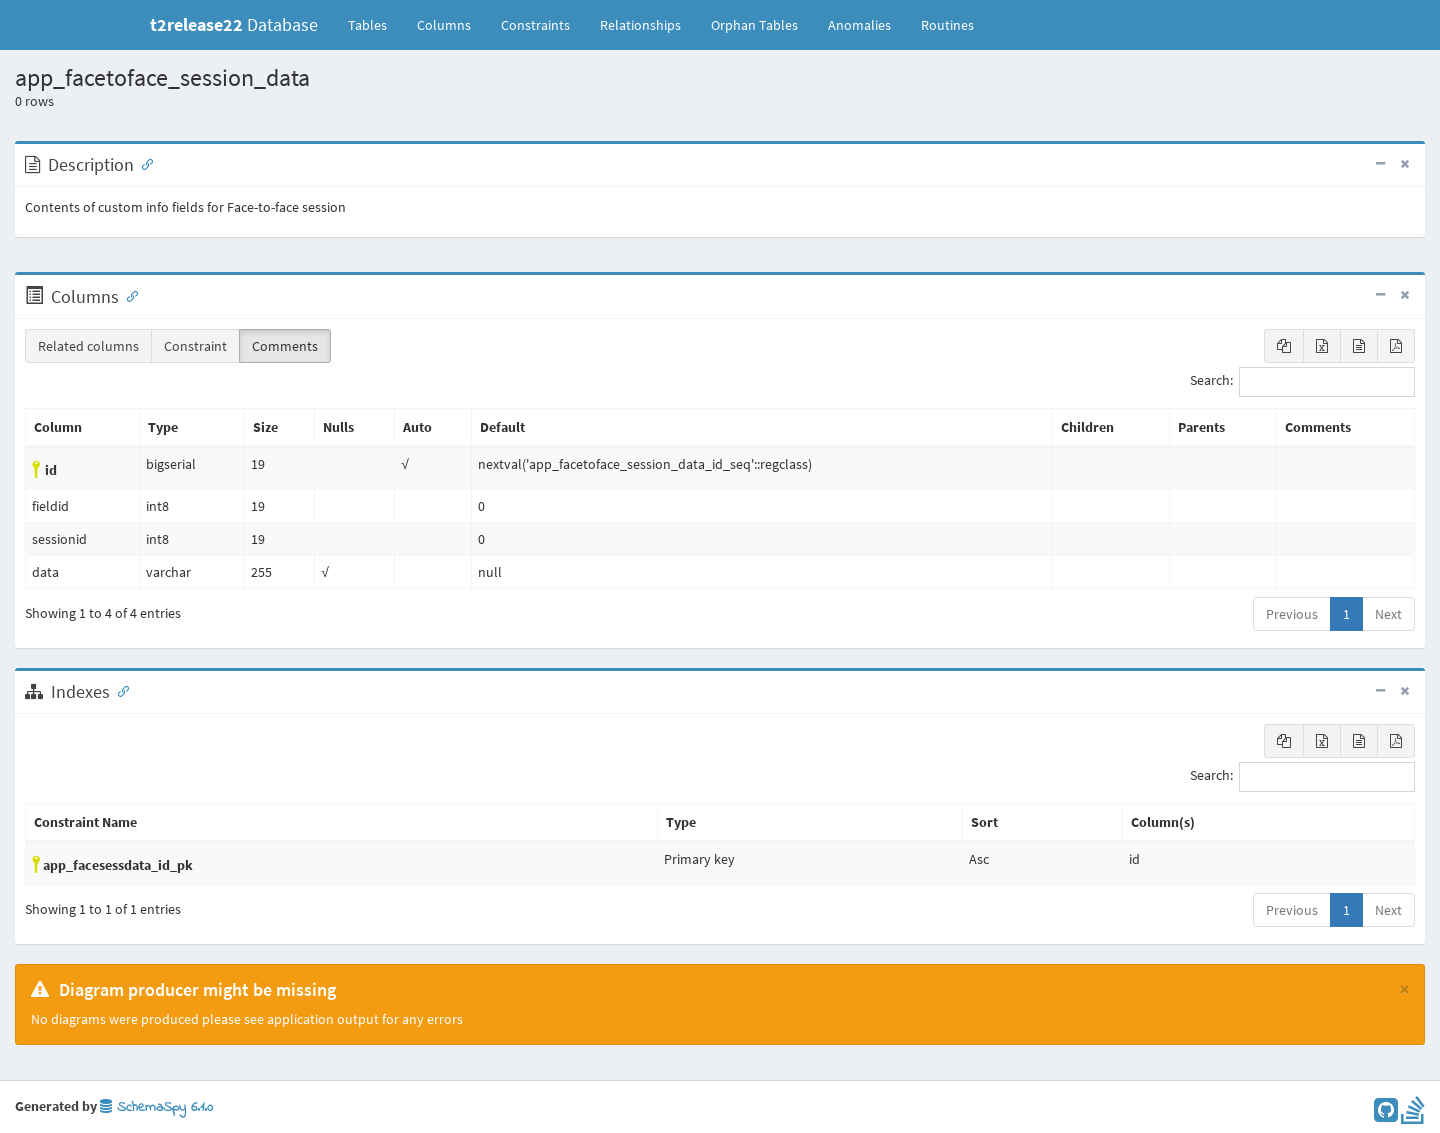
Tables (375, 24)
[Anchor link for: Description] (143, 163)
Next (1388, 614)
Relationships (640, 25)
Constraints (535, 25)
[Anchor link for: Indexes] (119, 690)
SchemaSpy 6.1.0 (156, 1107)
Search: (1302, 382)
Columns (444, 25)
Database (234, 24)
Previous (1292, 614)
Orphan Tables (754, 25)
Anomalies (859, 25)
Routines (947, 25)
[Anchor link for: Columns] (128, 295)
